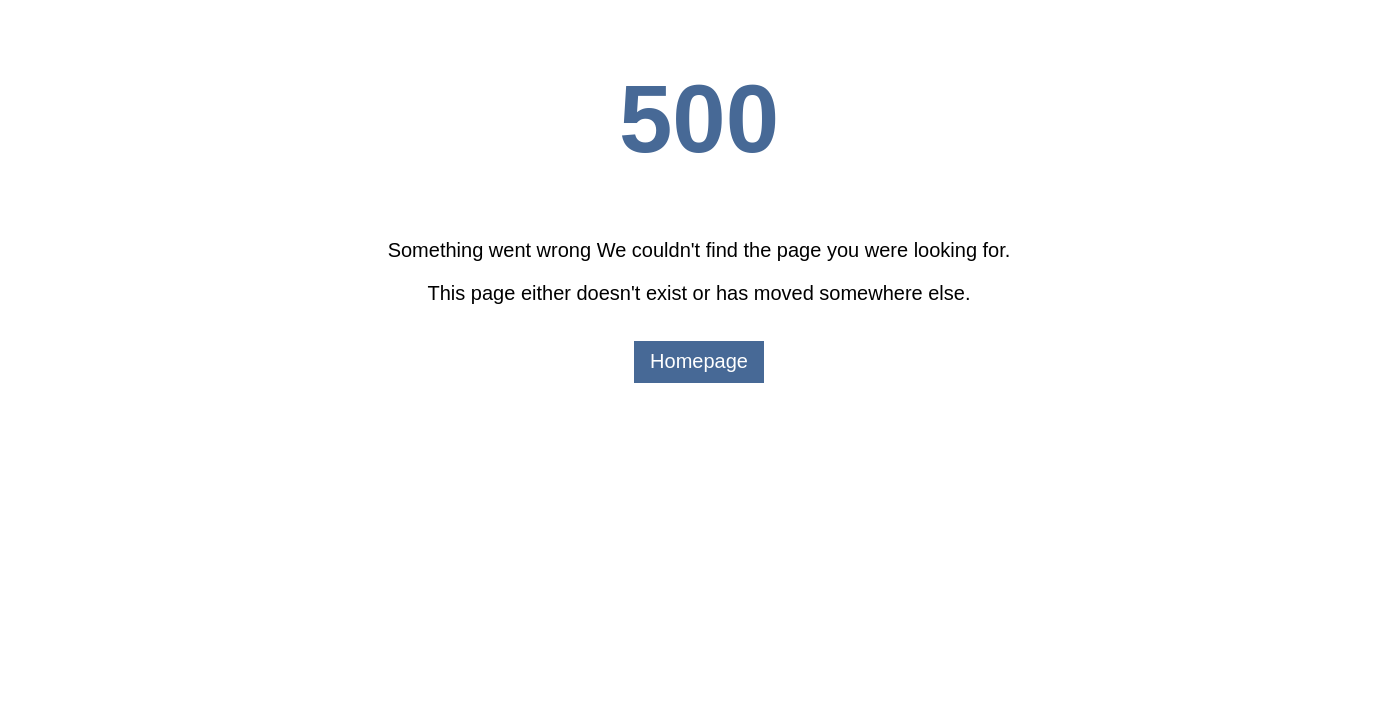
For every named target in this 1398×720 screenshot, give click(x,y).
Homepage (699, 361)
